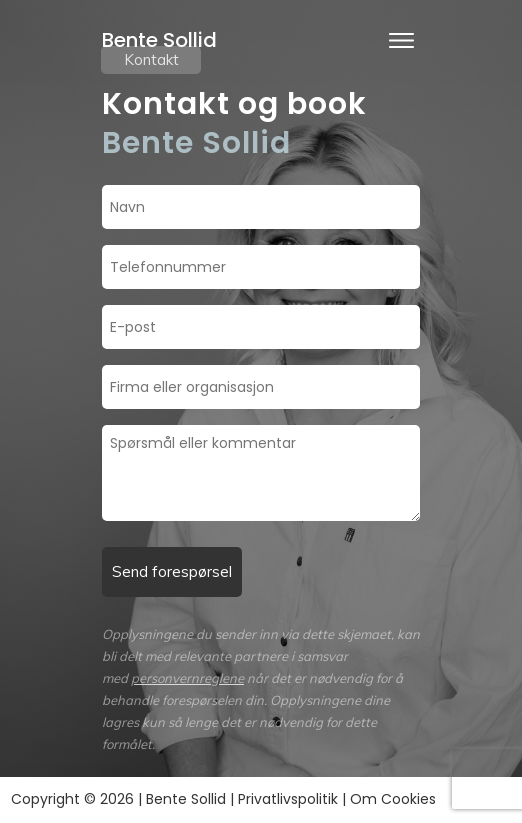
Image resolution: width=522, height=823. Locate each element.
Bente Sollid (159, 40)
